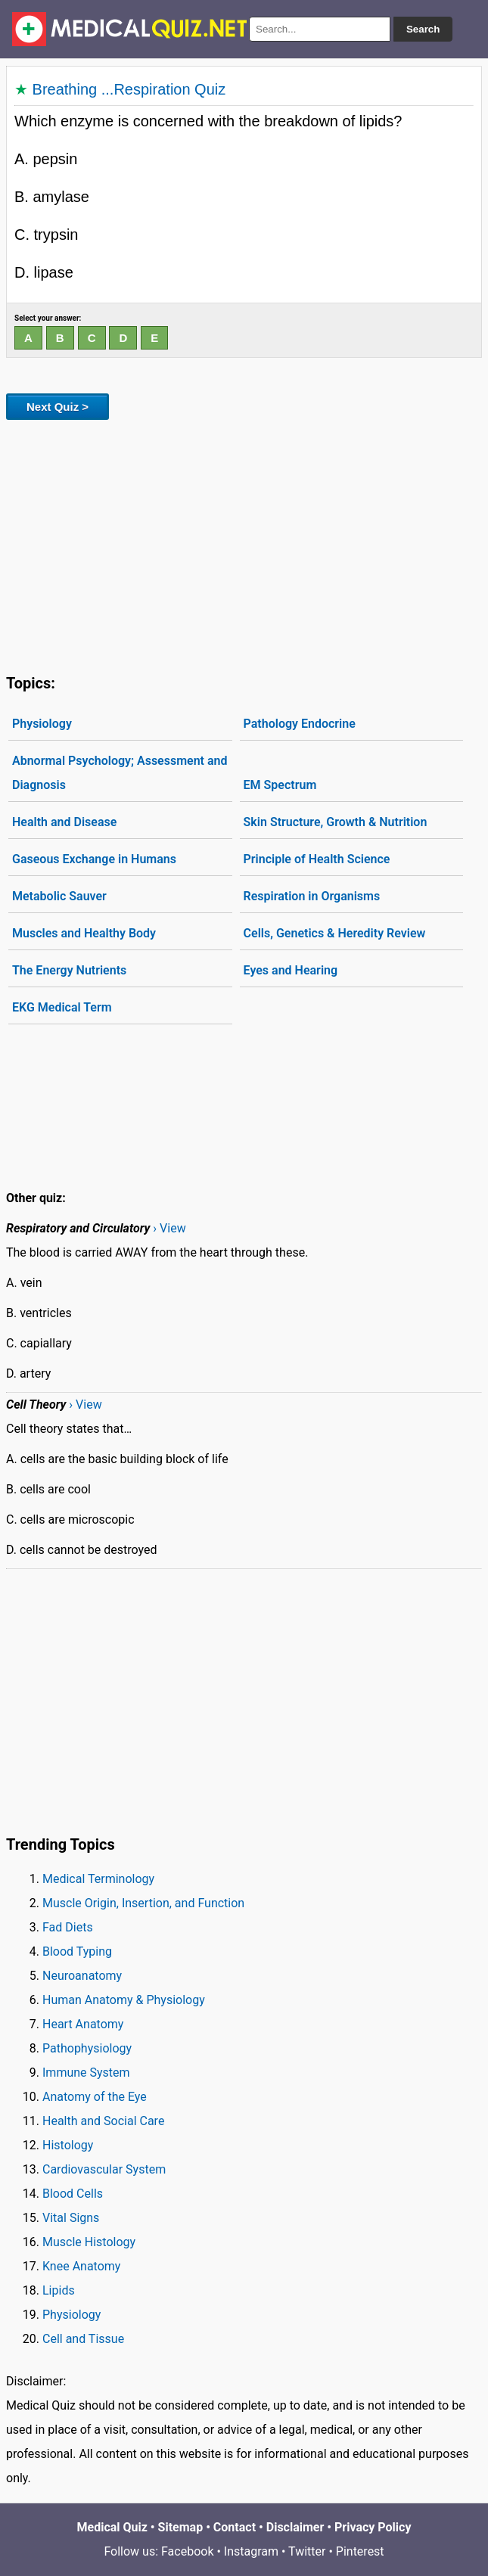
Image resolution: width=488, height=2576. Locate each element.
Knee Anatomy (81, 2266)
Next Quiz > (57, 406)
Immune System (86, 2072)
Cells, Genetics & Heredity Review (335, 933)
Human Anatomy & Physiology (123, 2000)
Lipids (58, 2290)
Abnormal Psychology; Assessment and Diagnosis (120, 773)
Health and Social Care (103, 2121)
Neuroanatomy (82, 1976)
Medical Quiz (112, 2527)
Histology (67, 2145)
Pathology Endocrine (300, 723)
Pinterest (360, 2551)
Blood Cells (72, 2193)
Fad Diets (67, 1927)
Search (423, 29)
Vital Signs (70, 2218)
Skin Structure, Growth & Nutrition (335, 822)
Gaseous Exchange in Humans (94, 859)
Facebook (187, 2551)
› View (169, 1228)
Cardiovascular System (104, 2169)
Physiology (42, 723)
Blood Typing (77, 1951)
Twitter (306, 2551)
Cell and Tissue (83, 2339)
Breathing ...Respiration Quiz (129, 89)
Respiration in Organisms (312, 896)
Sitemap (181, 2527)
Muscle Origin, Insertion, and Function (143, 1903)
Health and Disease (64, 822)
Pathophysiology (87, 2048)
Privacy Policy (372, 2527)
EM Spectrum (280, 785)
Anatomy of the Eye (94, 2097)
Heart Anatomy (82, 2024)
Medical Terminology (98, 1879)
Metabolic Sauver (59, 896)
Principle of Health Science (317, 859)
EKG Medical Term (62, 1007)
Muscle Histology (88, 2242)
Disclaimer (295, 2527)
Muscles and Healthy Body (84, 933)
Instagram (251, 2551)
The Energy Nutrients (69, 970)
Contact (234, 2527)
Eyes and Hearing (290, 970)
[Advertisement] (244, 544)
